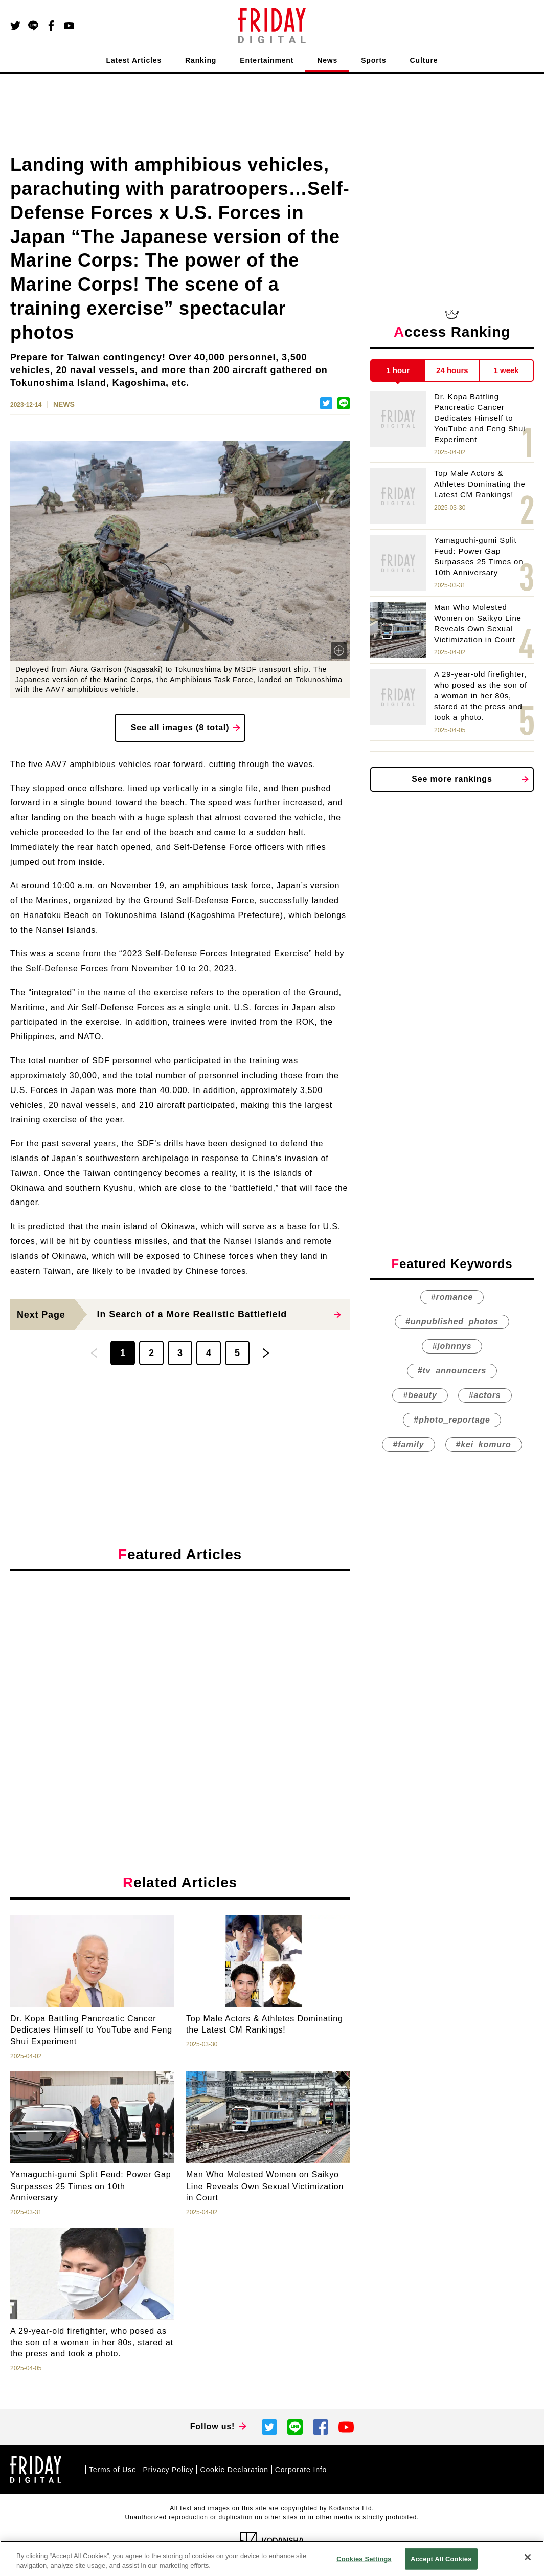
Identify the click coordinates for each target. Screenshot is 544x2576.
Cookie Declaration (234, 2469)
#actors (485, 1395)
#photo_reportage (452, 1419)
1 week (506, 370)
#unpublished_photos (451, 1321)
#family (408, 1444)
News (327, 60)
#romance (452, 1297)
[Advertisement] (180, 1673)
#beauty (420, 1395)
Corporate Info (301, 2469)
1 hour (398, 370)
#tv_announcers (452, 1370)
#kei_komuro (483, 1444)
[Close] (527, 2557)
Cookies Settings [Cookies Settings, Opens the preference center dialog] (364, 2559)
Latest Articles (134, 60)
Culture (424, 60)
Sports (373, 60)
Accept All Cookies (441, 2559)
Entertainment (266, 60)
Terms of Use (113, 2469)
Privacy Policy (168, 2469)
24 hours (452, 370)
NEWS (64, 404)
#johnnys (452, 1346)
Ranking (200, 60)
